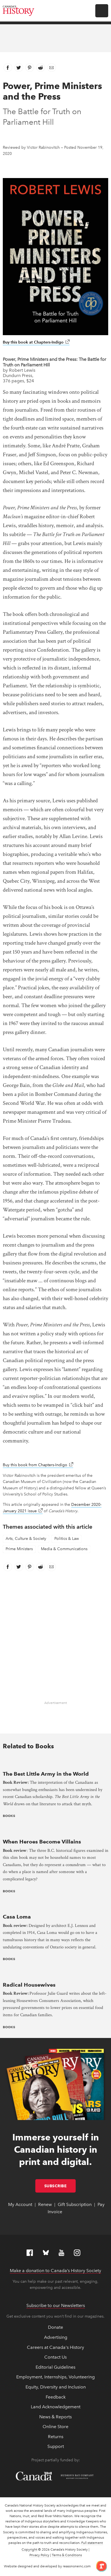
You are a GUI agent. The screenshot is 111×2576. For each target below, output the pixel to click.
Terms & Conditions (67, 2555)
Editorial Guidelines (55, 2367)
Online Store (55, 2426)
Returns (55, 2436)
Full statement (92, 2543)
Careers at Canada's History (55, 2347)
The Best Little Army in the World (46, 1774)
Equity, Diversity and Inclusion (56, 2387)
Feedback (56, 2397)
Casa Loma (17, 1917)
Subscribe (60, 2186)
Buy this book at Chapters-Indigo (36, 342)
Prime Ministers (19, 1549)
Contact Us (55, 2357)
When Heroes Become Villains (42, 1841)
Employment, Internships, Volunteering (55, 2377)
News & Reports (55, 2416)
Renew (45, 2204)
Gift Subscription (75, 2204)
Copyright (29, 2549)
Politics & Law (66, 1538)
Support (55, 2446)
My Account (20, 2204)
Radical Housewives (29, 1985)
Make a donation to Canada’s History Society (55, 2270)
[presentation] (55, 1762)
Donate (55, 2327)
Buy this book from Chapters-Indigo (38, 1465)
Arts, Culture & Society (26, 1538)
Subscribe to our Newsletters (55, 2305)
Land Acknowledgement (55, 2406)
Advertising (55, 2337)
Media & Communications (64, 1549)
